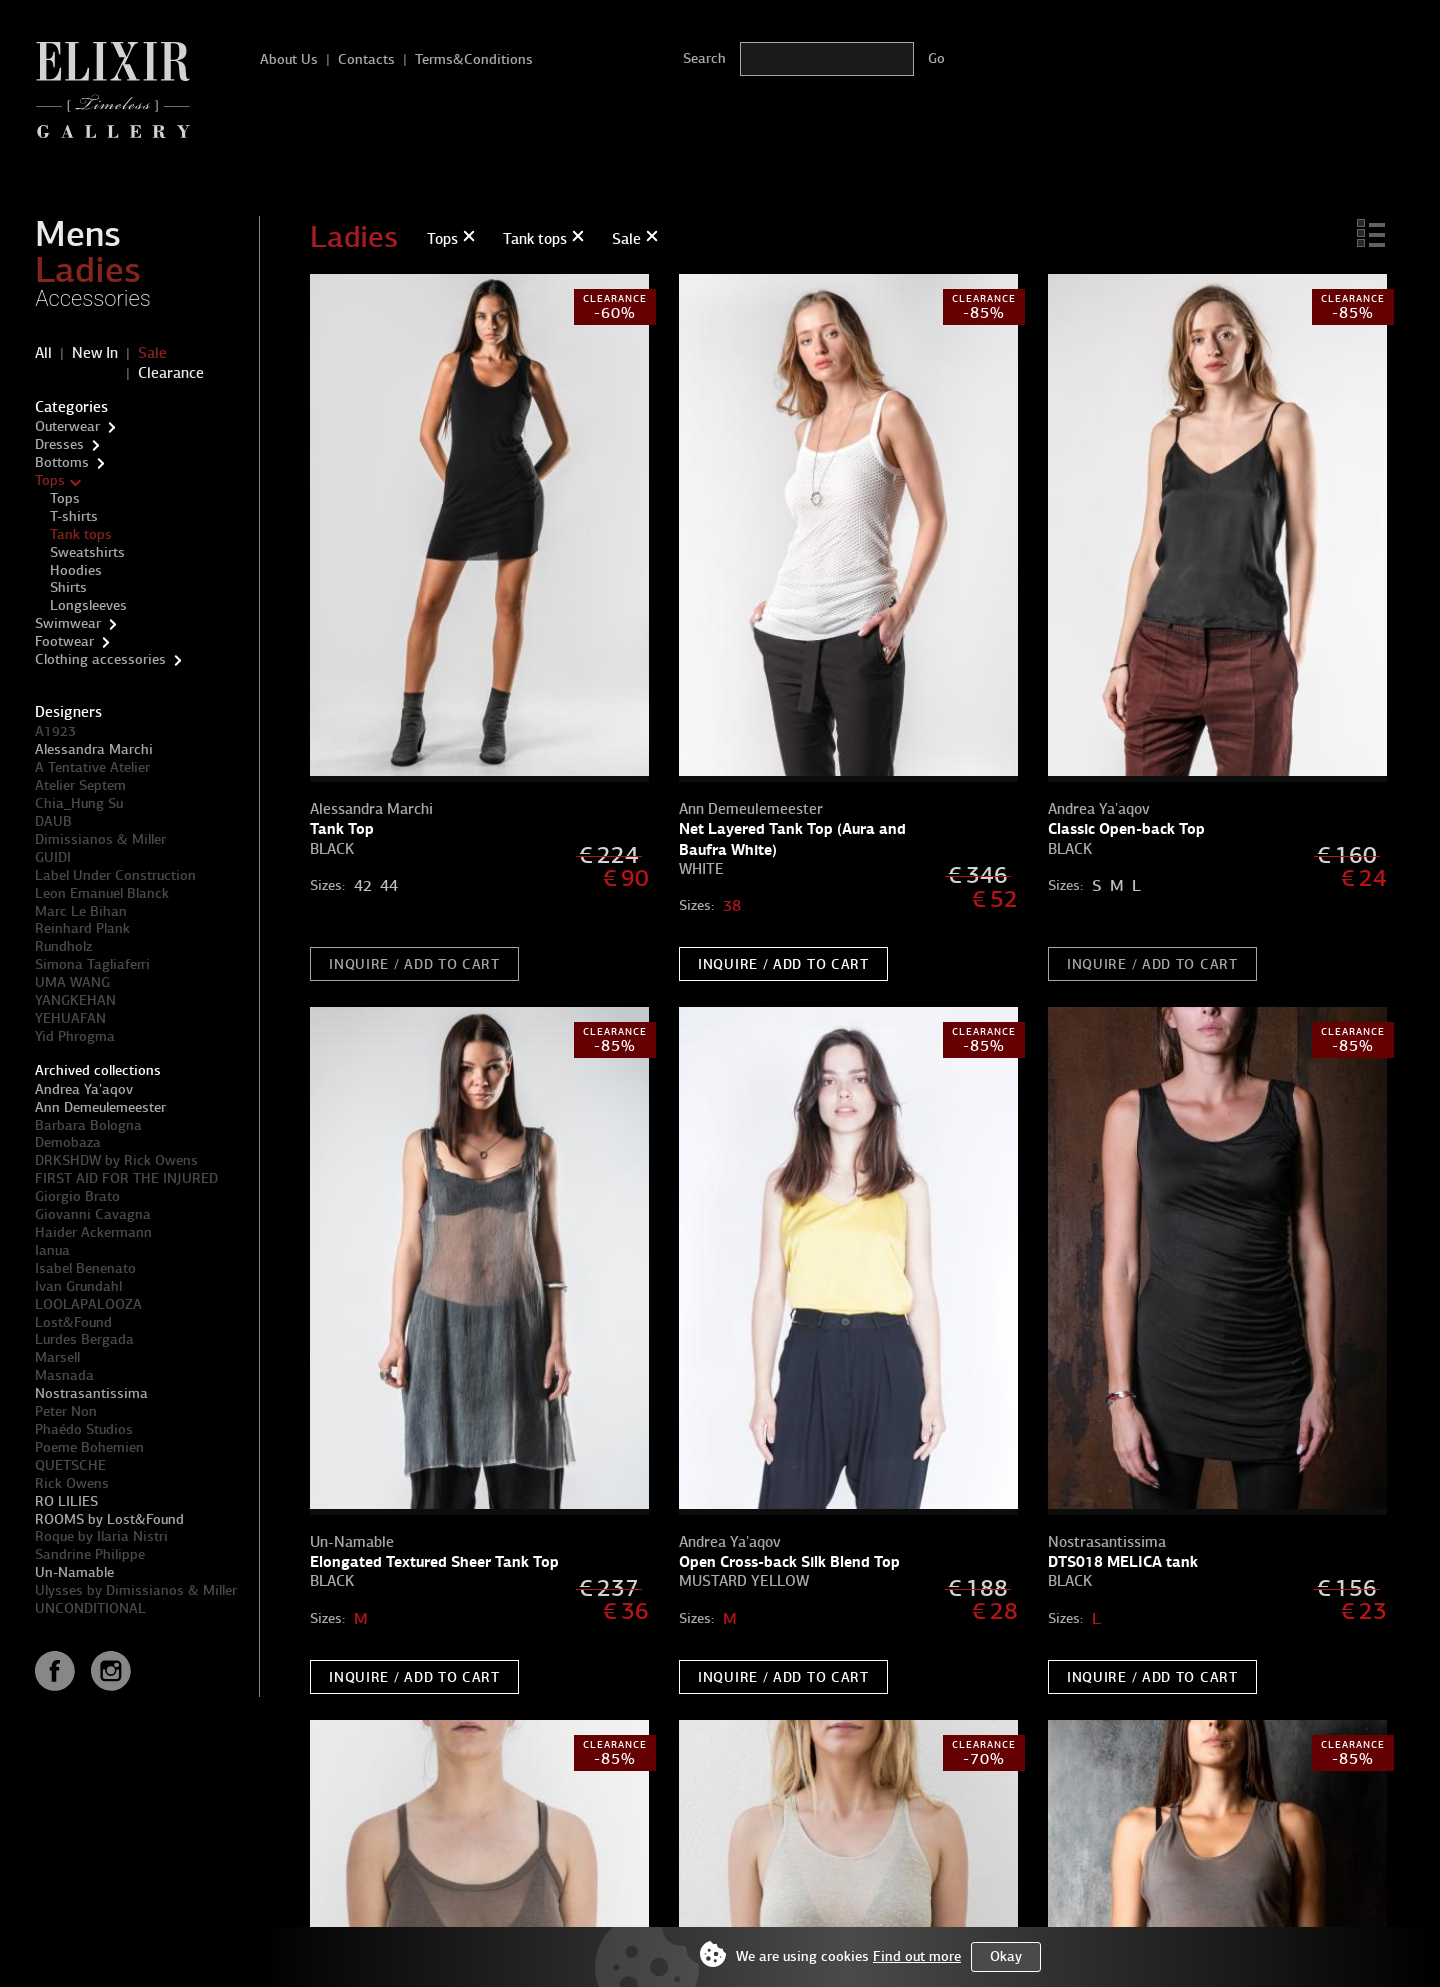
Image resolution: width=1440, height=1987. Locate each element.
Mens (78, 234)
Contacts (366, 59)
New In (95, 353)
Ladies (88, 270)
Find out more (917, 1956)
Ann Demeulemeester (100, 1107)
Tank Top (342, 828)
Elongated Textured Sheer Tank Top (434, 1561)
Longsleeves (88, 605)
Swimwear (68, 623)
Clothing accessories (100, 659)
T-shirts (74, 516)
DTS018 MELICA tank (1123, 1561)
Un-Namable (74, 1572)
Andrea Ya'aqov (84, 1089)
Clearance (171, 373)
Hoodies (76, 570)
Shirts (68, 587)
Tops (50, 480)
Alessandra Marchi (94, 749)
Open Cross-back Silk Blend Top (789, 1561)
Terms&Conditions (474, 59)
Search (704, 58)
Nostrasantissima (91, 1393)
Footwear (64, 641)
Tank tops (81, 534)
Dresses (59, 444)
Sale (152, 353)
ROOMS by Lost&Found (109, 1519)
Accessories (93, 298)
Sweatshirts (87, 552)
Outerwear (67, 426)
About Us (289, 59)
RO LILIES (66, 1501)
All (43, 353)
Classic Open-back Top (1126, 828)
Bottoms (62, 462)
